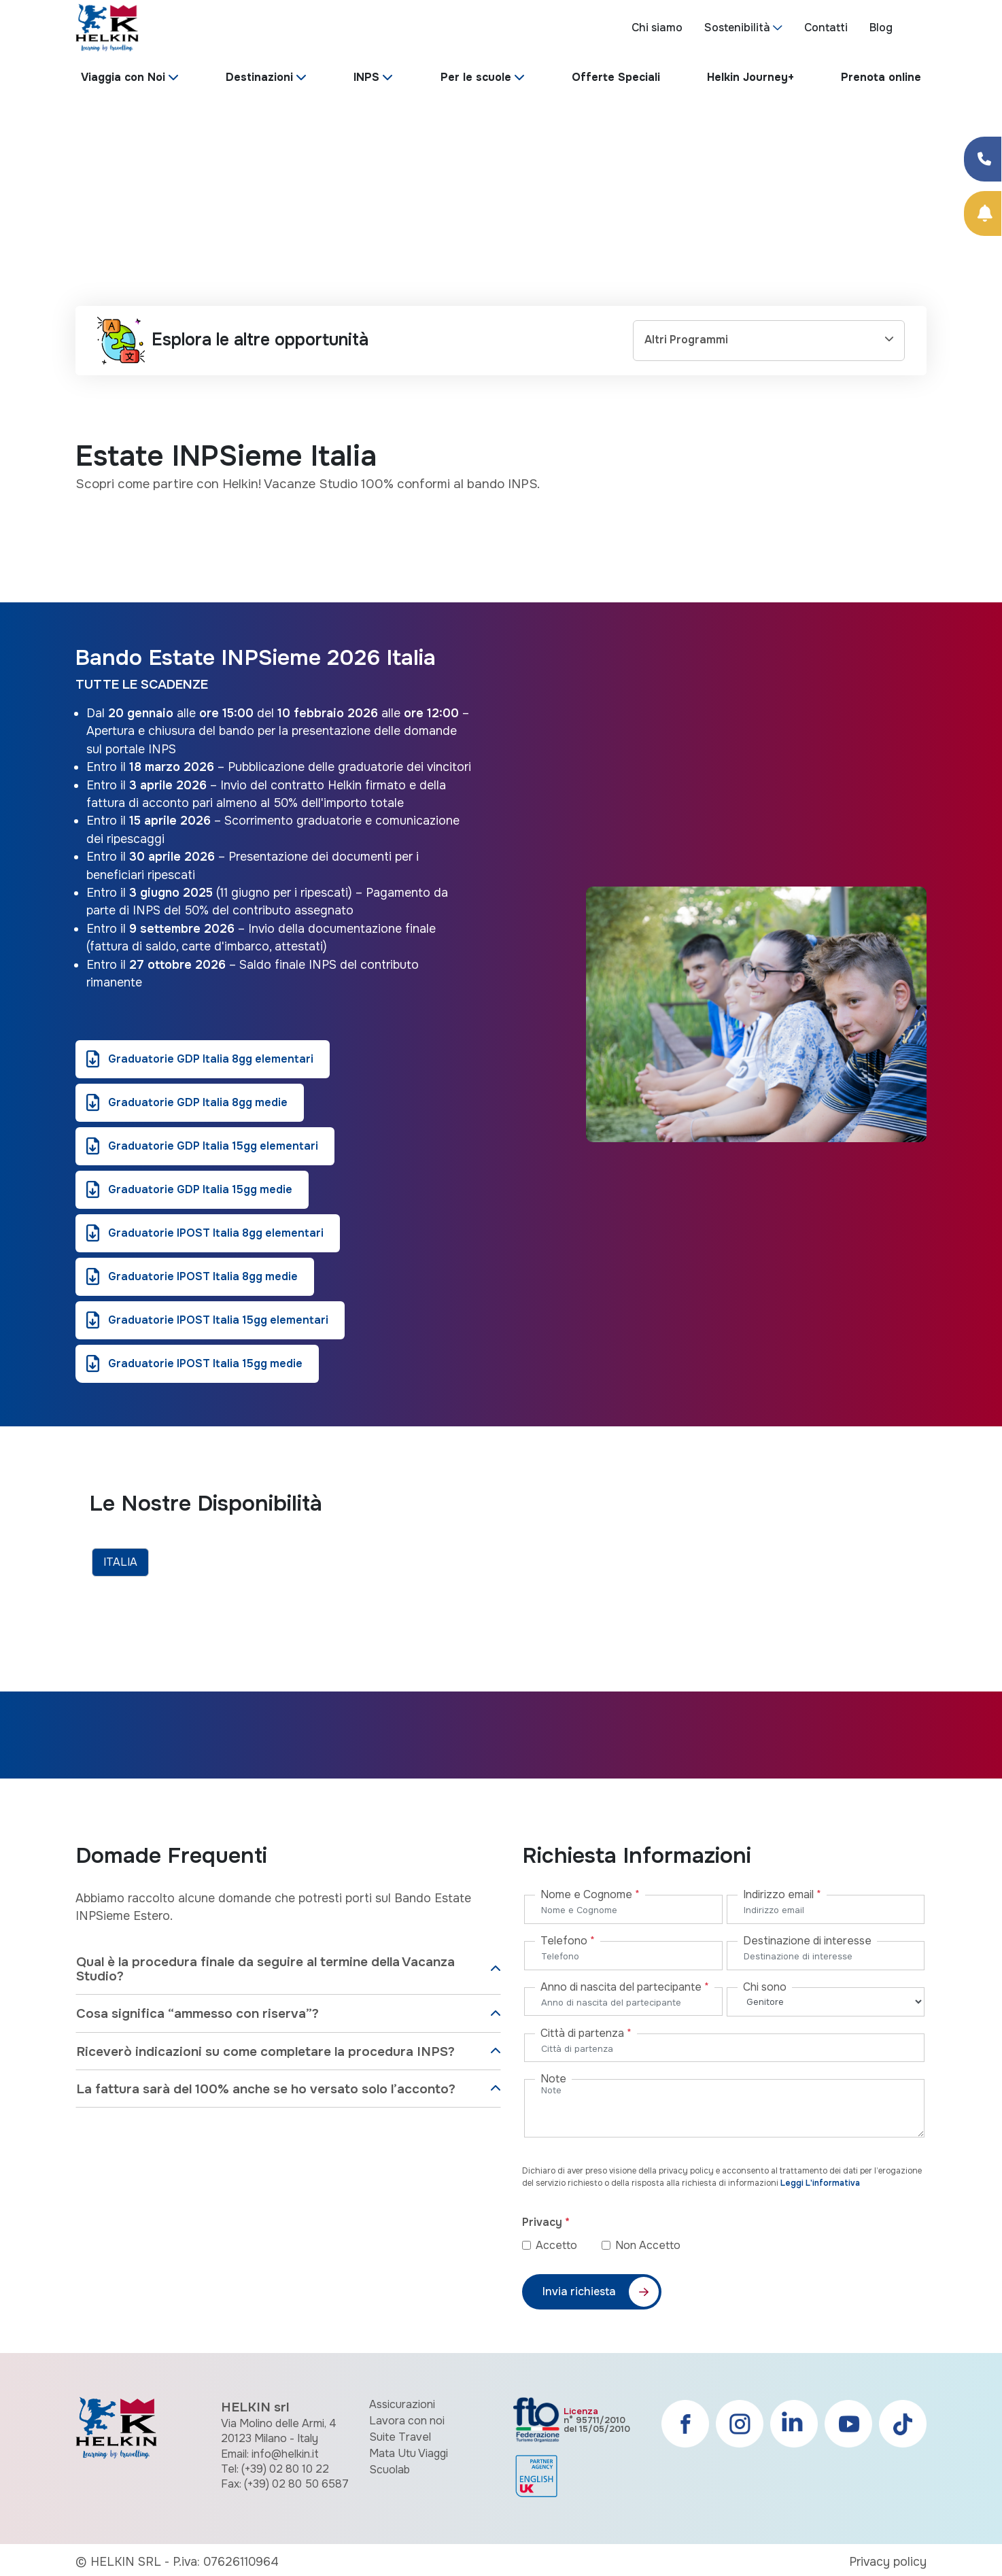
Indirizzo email (782, 1894)
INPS (366, 77)
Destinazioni (259, 77)
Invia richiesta (579, 2291)
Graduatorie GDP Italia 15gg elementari (213, 1146)
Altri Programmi (686, 339)
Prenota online (881, 77)
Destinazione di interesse (807, 1941)
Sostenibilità (737, 27)
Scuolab (389, 2469)
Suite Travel (400, 2437)
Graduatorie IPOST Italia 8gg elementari (216, 1233)
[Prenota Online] (982, 213)
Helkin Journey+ (750, 77)
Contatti (826, 27)
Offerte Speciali (616, 77)
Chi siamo (657, 27)
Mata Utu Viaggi (408, 2453)
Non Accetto (647, 2245)
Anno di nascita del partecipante (624, 1987)
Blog (881, 27)
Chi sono (765, 1987)
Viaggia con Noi (123, 77)
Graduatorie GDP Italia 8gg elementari (210, 1059)
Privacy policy (888, 2561)
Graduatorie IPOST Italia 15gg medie (205, 1363)
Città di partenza (586, 2033)
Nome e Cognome (590, 1894)
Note (553, 2079)
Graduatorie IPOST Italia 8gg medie (203, 1276)
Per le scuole (475, 77)
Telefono (567, 1941)
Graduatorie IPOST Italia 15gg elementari (218, 1320)
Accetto (567, 2245)
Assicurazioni (402, 2404)
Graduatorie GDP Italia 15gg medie (200, 1189)
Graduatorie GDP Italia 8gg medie (198, 1102)
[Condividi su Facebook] (982, 159)
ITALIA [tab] (120, 1562)
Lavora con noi (407, 2421)
